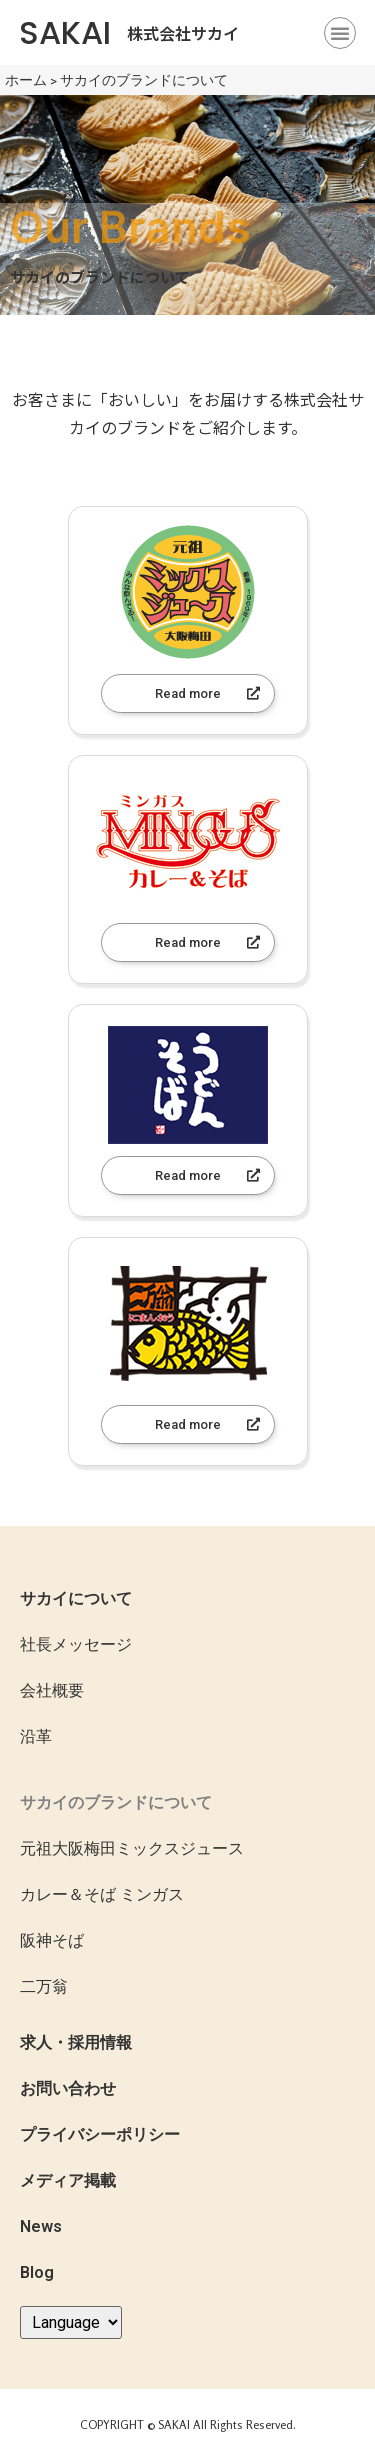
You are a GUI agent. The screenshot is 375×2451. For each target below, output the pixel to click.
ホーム (26, 80)
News (41, 2226)
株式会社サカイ (183, 33)
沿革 (36, 1736)
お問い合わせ (68, 2088)
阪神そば (52, 1940)
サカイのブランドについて (116, 1802)
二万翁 (44, 1986)
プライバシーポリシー (100, 2134)
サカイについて (76, 1598)
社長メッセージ (76, 1644)
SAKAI (65, 32)
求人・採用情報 (76, 2042)
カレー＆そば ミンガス (102, 1894)
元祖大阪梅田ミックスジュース (132, 1848)
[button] (340, 33)
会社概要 (52, 1690)
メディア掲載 (68, 2180)
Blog (37, 2272)
